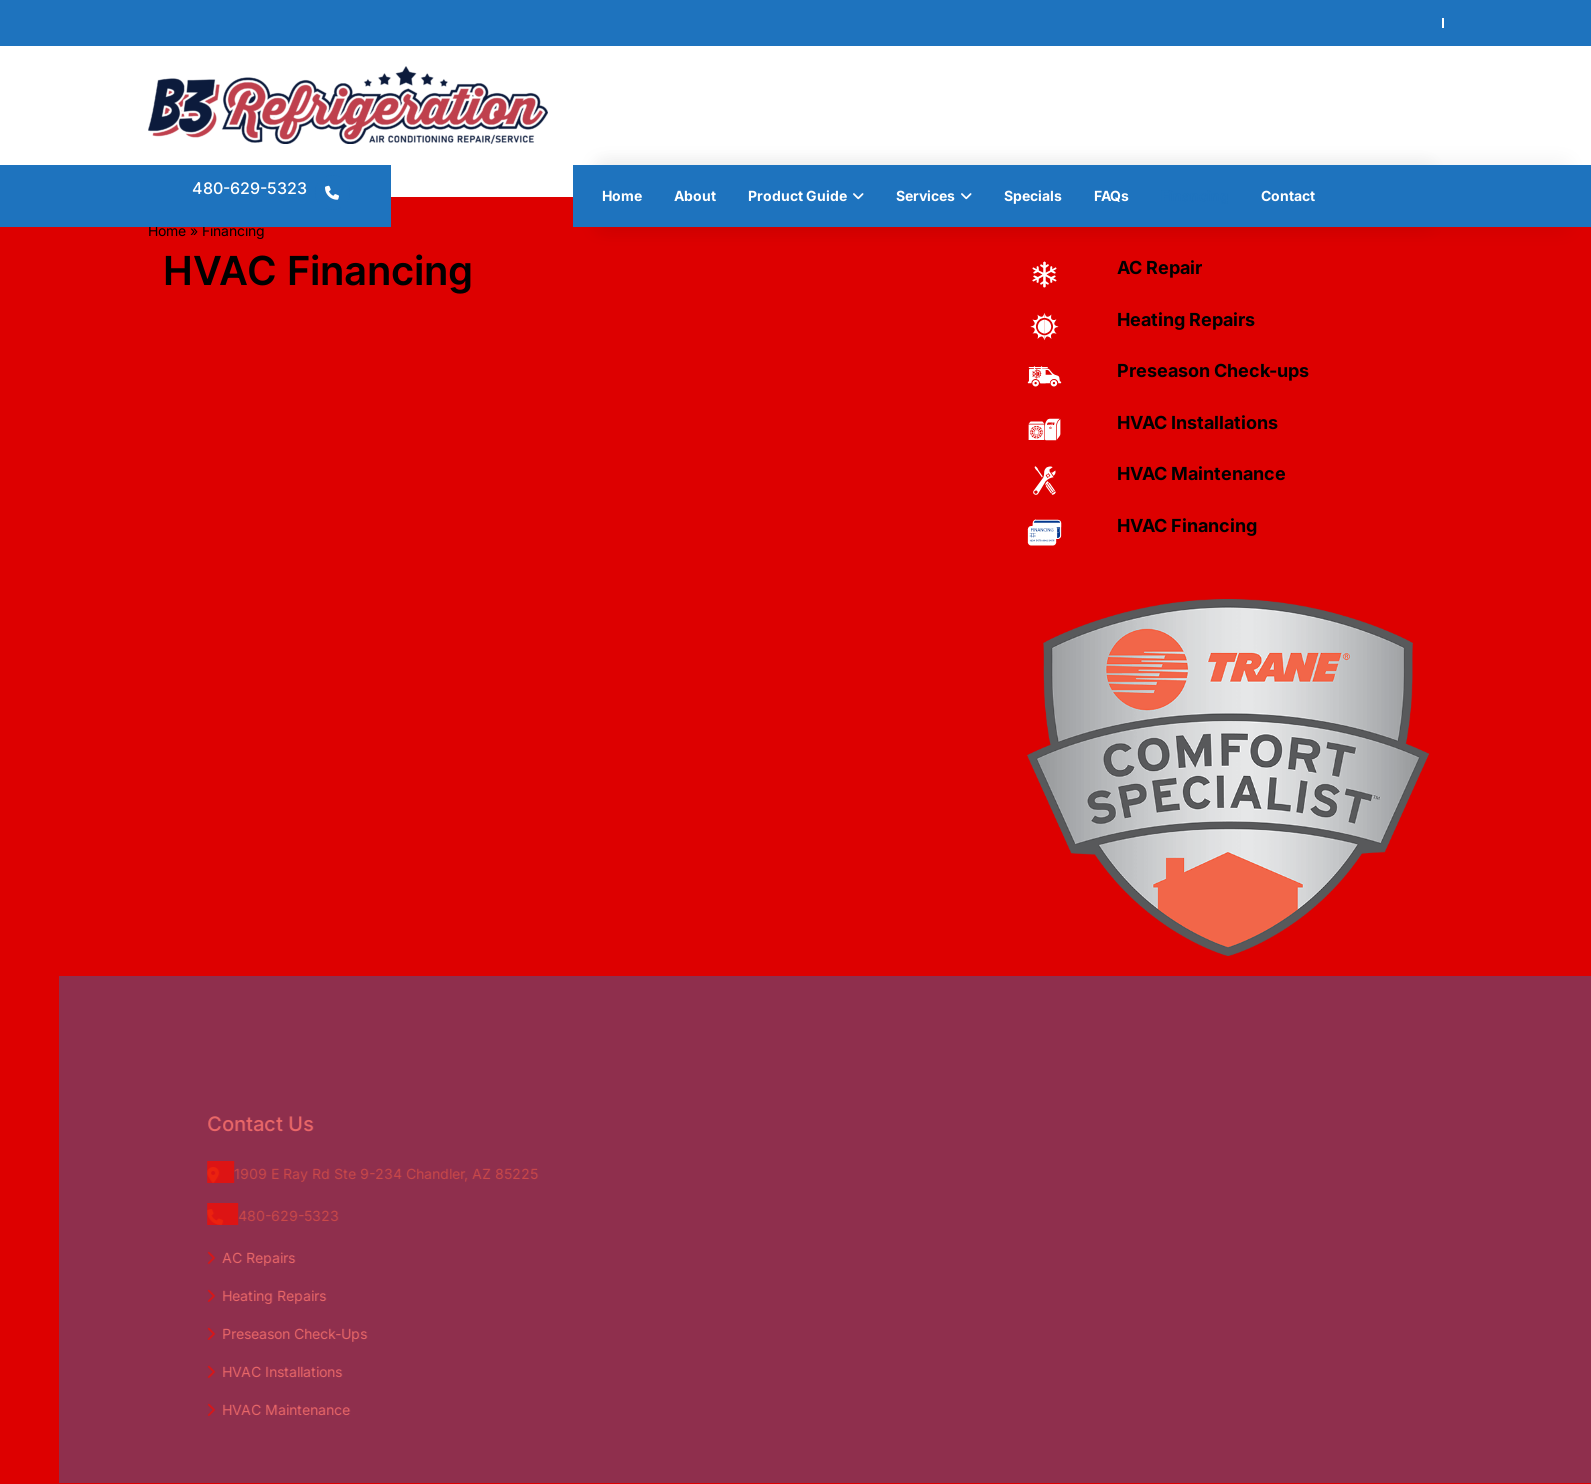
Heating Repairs (1186, 319)
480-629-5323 (249, 188)
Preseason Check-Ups (319, 1333)
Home (622, 195)
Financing (1195, 195)
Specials (1033, 195)
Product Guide (797, 195)
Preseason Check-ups (1213, 370)
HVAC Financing (1187, 525)
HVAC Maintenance (1201, 473)
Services (925, 195)
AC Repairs (283, 1257)
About (695, 195)
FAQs (1111, 195)
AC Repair (1159, 267)
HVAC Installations (1197, 422)
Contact (1288, 195)
